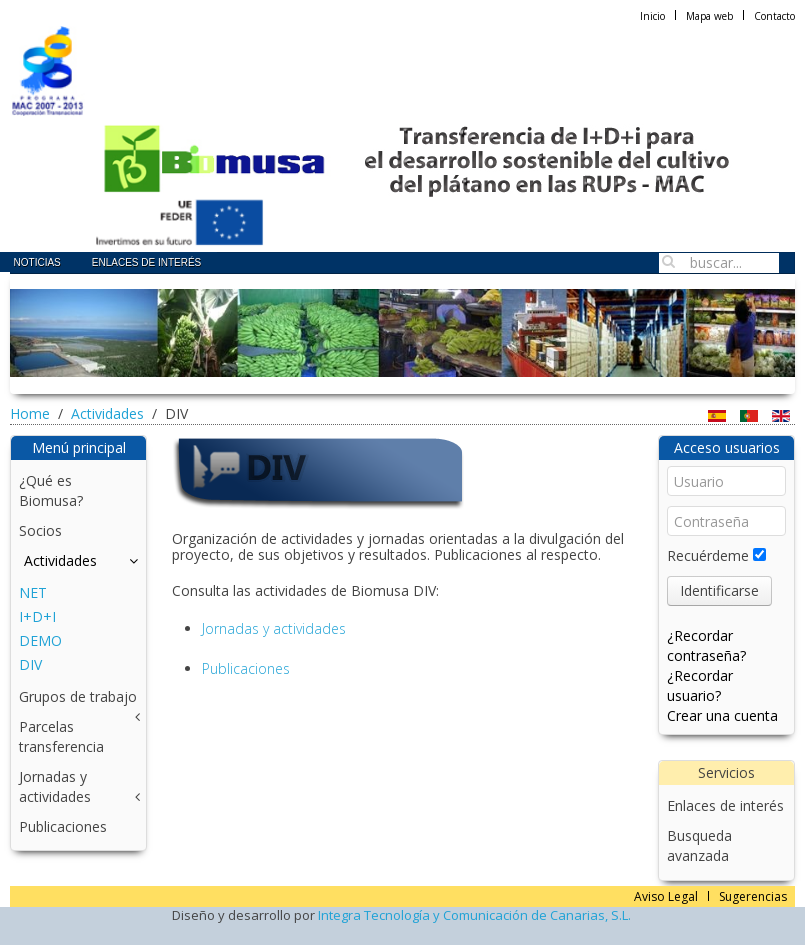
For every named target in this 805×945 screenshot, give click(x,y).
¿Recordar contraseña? (706, 645)
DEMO (40, 640)
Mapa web (709, 16)
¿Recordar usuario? (700, 685)
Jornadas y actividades (274, 628)
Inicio (652, 16)
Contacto (774, 16)
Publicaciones (246, 668)
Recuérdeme (708, 555)
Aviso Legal (666, 896)
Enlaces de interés (146, 262)
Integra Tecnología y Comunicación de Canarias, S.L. (474, 915)
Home (30, 413)
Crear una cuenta (722, 715)
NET (33, 592)
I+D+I (37, 616)
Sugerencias (753, 896)
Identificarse (719, 590)
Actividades (107, 413)
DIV (30, 664)
